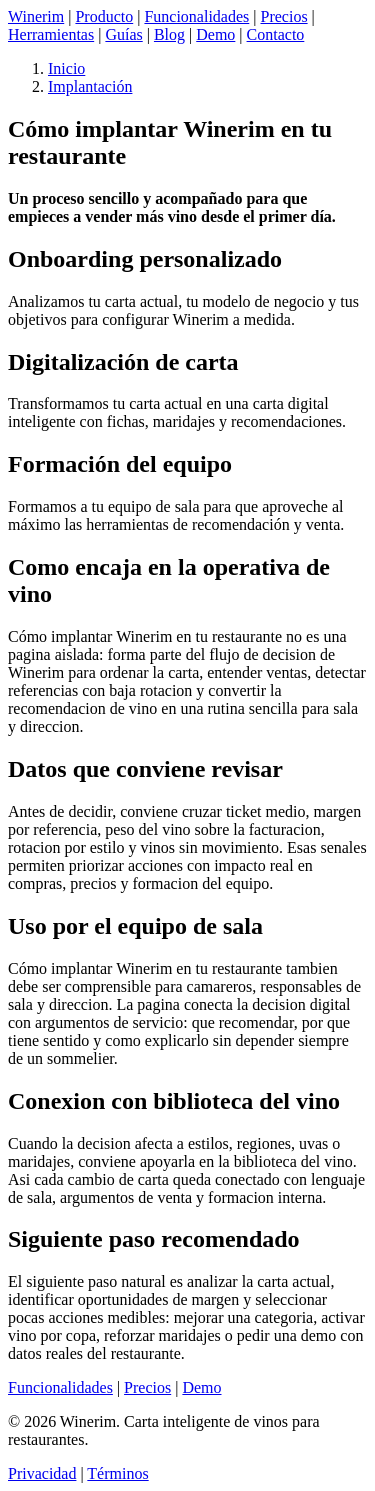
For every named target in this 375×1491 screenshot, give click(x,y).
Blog (169, 34)
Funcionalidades (196, 16)
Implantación (90, 86)
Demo (215, 34)
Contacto (276, 34)
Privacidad (42, 1473)
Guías (123, 34)
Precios (284, 16)
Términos (117, 1473)
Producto (104, 16)
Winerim (36, 16)
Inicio (66, 68)
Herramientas (51, 34)
